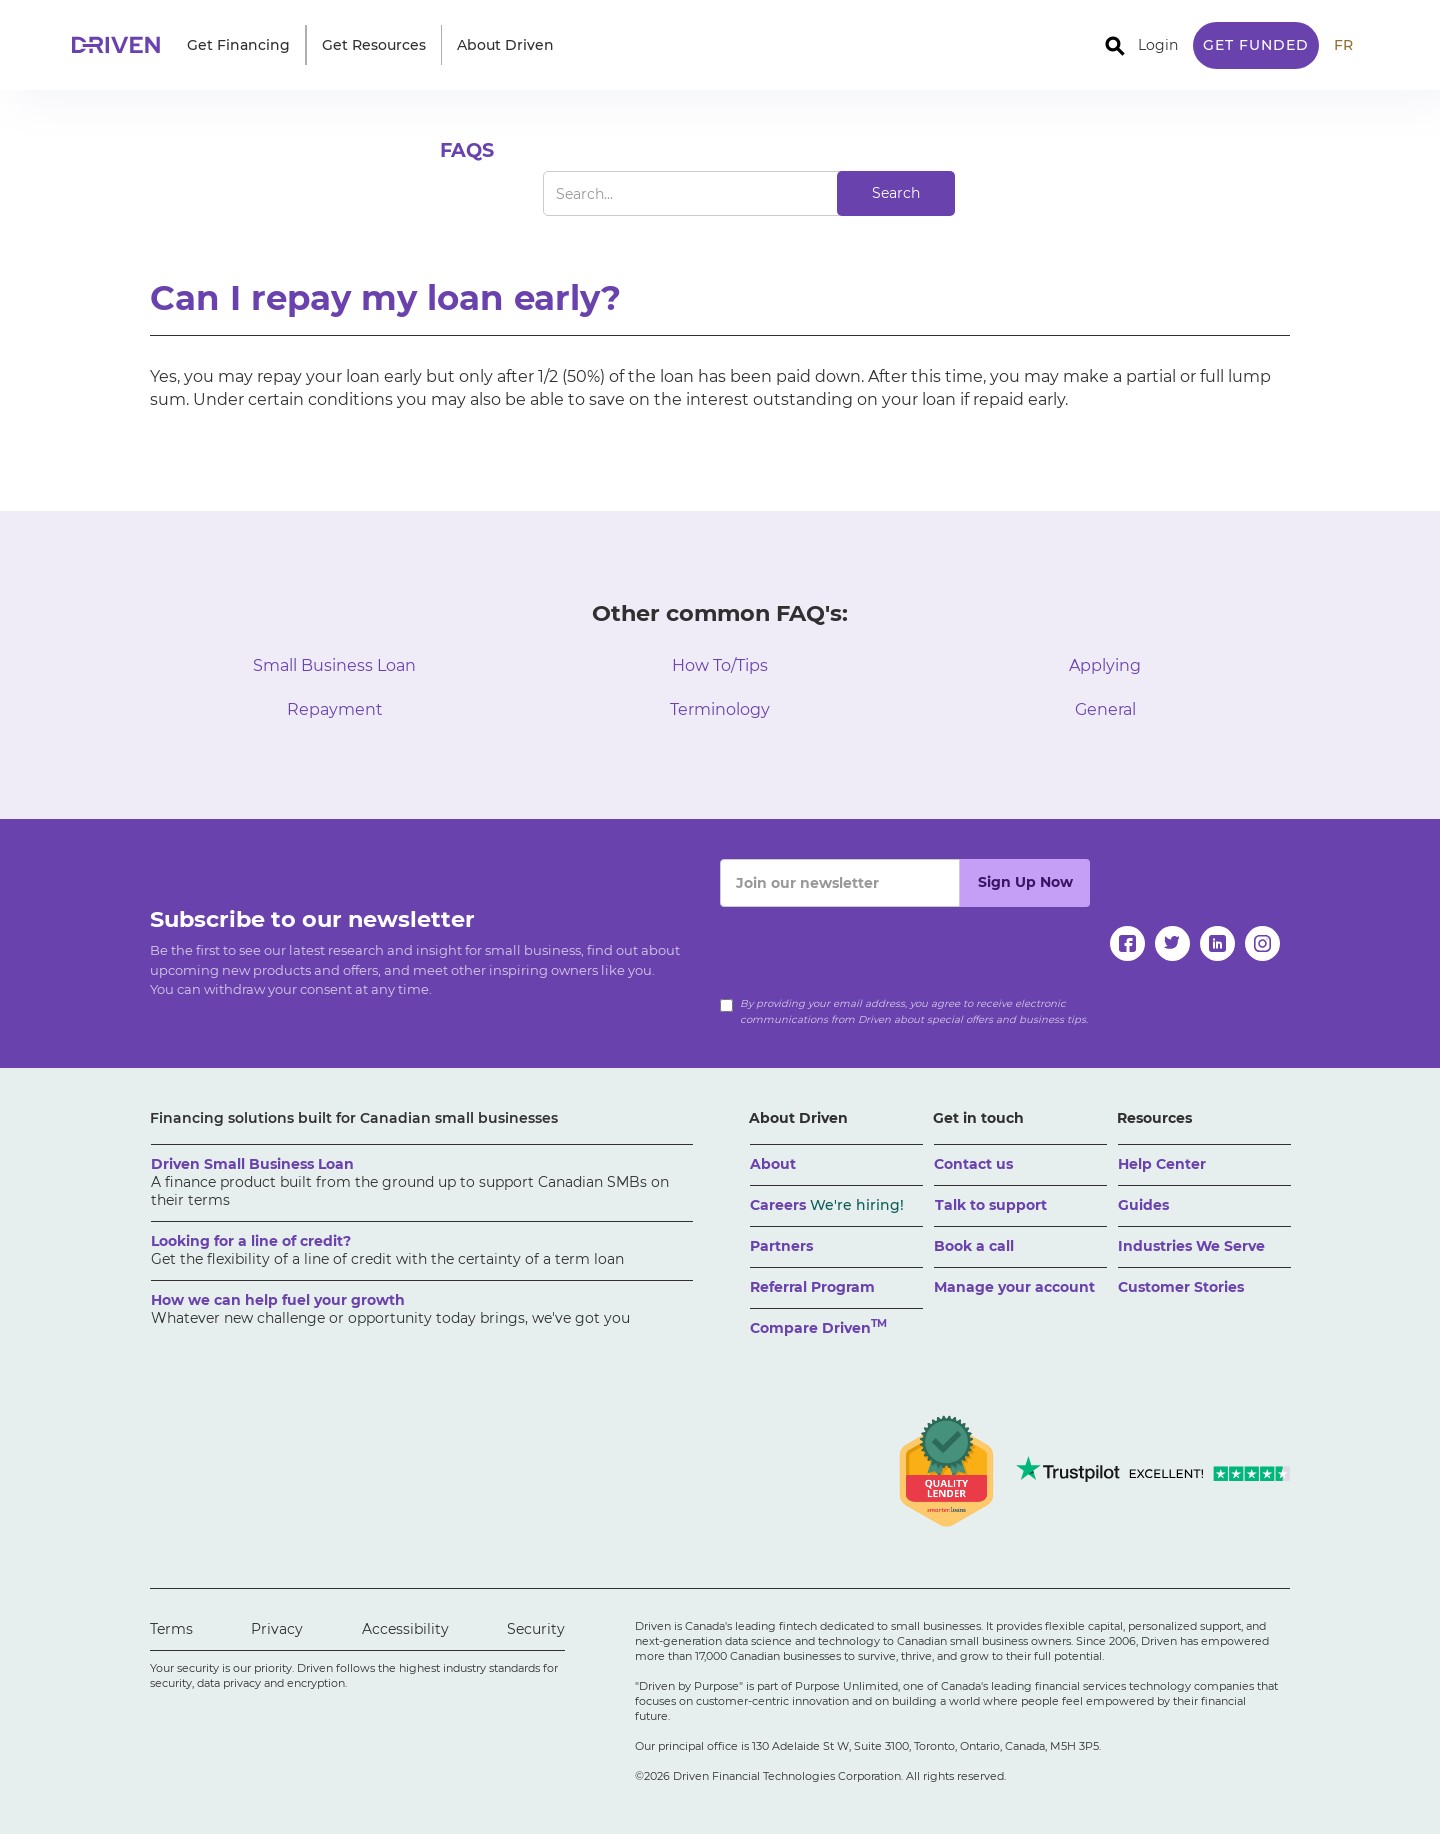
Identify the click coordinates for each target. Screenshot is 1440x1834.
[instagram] (1262, 943)
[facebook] (1127, 943)
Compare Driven (818, 1326)
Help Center (1162, 1164)
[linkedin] (1217, 943)
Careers (827, 1205)
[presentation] (872, 946)
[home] (122, 45)
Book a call (974, 1246)
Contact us (973, 1164)
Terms (171, 1629)
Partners (781, 1246)
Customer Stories (1181, 1287)
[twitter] (1172, 943)
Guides (1143, 1205)
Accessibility (405, 1629)
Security (536, 1629)
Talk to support (991, 1205)
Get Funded (1256, 45)
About (773, 1164)
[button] (238, 45)
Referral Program (812, 1287)
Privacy (277, 1629)
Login (1158, 45)
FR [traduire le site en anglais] (1343, 45)
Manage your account (1014, 1287)
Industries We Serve (1191, 1246)
